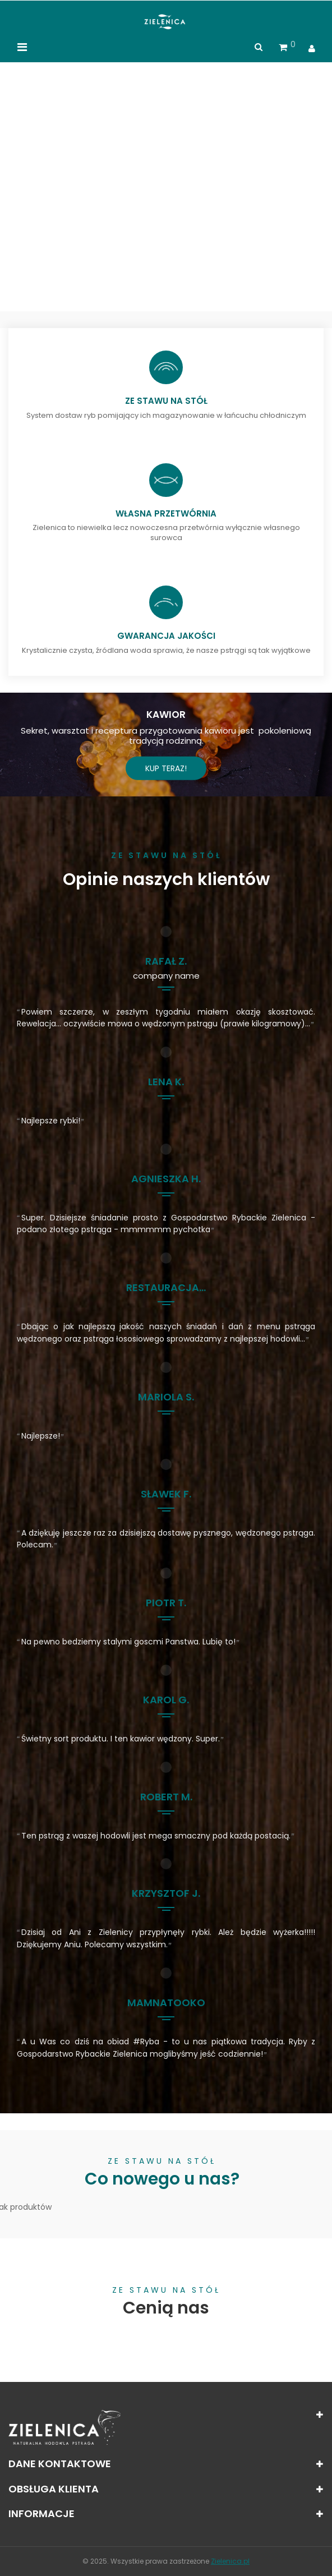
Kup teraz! (166, 767)
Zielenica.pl (230, 2561)
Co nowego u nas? (161, 2180)
